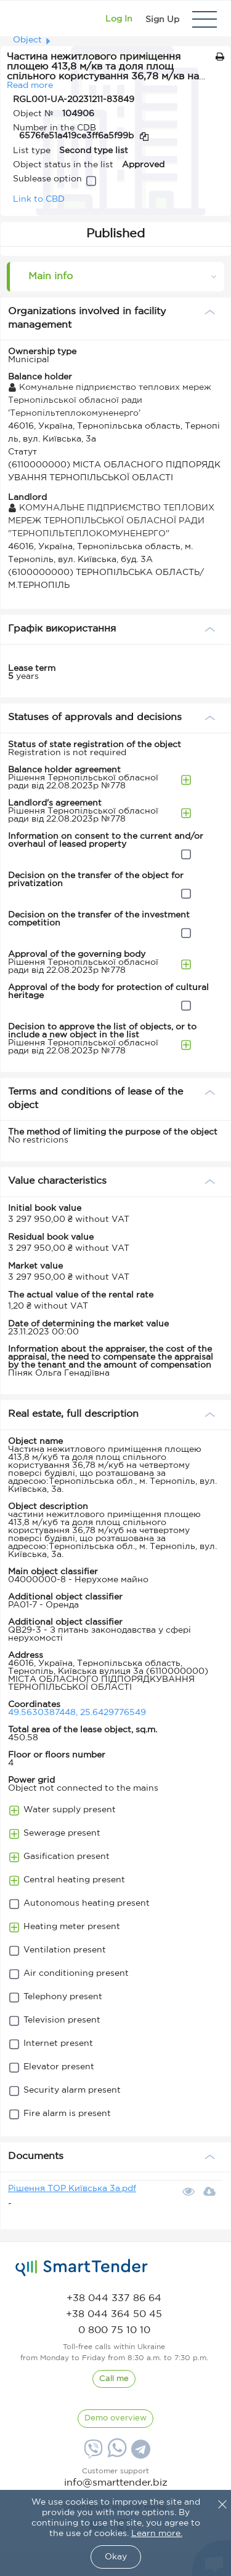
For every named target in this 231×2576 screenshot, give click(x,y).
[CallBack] (114, 2379)
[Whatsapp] (115, 2455)
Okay (116, 2557)
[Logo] (26, 19)
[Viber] (92, 2454)
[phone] (114, 2298)
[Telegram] (139, 2454)
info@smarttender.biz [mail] (116, 2482)
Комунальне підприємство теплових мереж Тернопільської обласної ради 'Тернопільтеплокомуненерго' (109, 400)
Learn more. (156, 2533)
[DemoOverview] (115, 2418)
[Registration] (162, 19)
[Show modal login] (119, 19)
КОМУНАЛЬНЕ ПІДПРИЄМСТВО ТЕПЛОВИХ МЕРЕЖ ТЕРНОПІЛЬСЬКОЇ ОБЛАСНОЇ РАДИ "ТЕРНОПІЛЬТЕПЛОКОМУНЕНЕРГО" (111, 520)
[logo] (81, 2267)
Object (27, 40)
